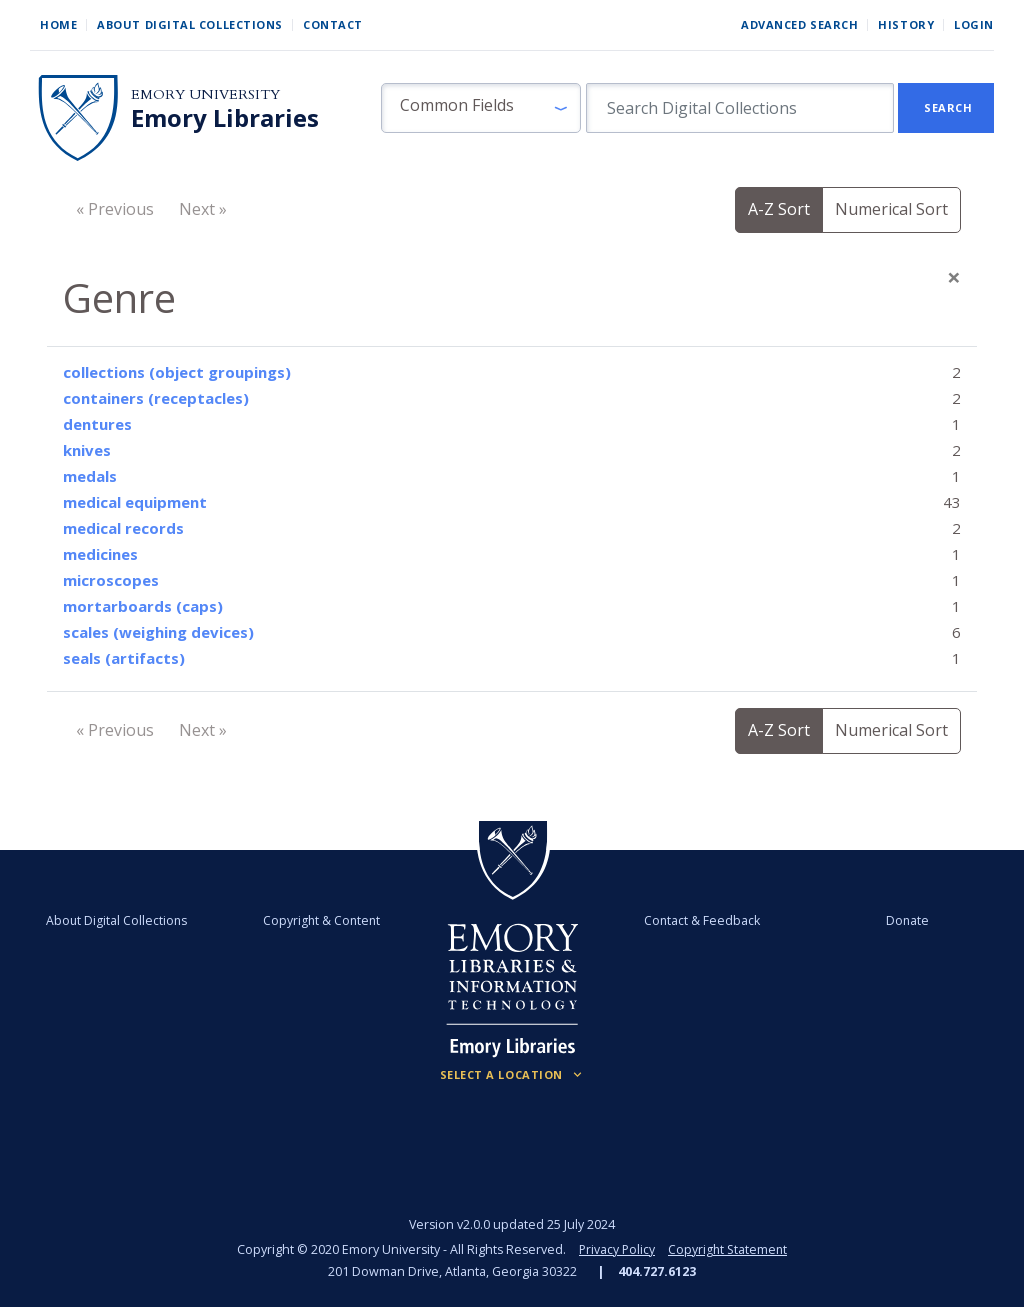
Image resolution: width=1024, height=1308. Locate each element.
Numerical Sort (891, 209)
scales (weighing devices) (158, 632)
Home (58, 24)
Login (974, 24)
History (906, 24)
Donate (899, 920)
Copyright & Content (325, 920)
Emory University (205, 94)
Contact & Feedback (699, 920)
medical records (123, 528)
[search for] (740, 108)
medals (90, 476)
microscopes (111, 580)
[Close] (954, 277)
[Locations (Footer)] (512, 1075)
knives (87, 450)
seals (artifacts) (124, 658)
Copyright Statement (729, 1249)
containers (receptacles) (156, 398)
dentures (97, 424)
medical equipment (135, 502)
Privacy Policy (616, 1249)
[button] (481, 108)
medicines (100, 554)
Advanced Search (799, 24)
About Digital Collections (190, 24)
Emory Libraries (225, 118)
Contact (333, 24)
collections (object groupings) (177, 372)
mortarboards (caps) (143, 606)
